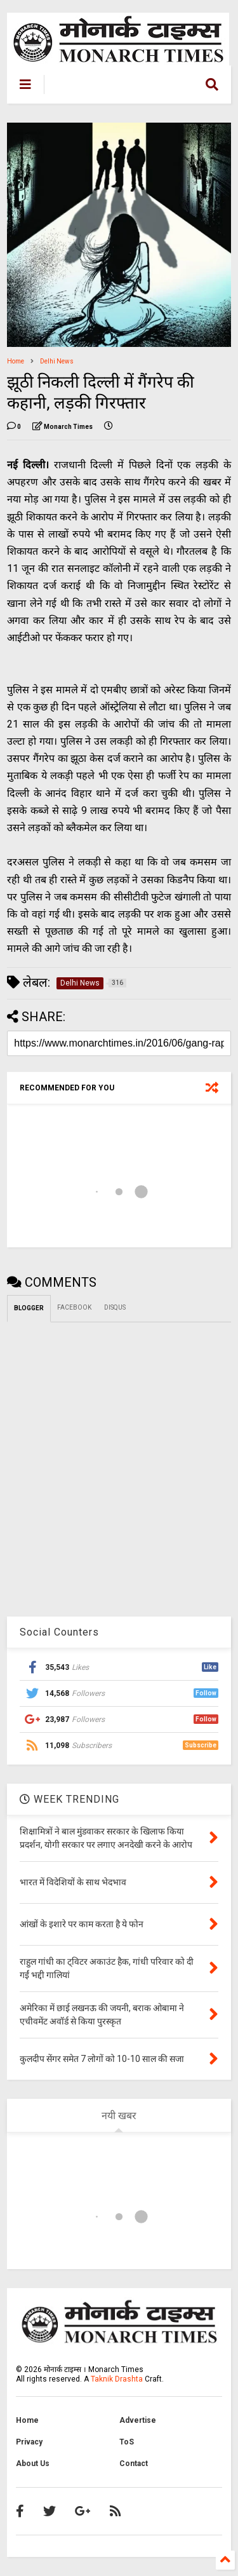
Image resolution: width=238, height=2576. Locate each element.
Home (15, 361)
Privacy (29, 2441)
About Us (33, 2463)
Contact (133, 2463)
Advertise (137, 2420)
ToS (126, 2441)
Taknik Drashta (117, 2379)
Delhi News (57, 361)
